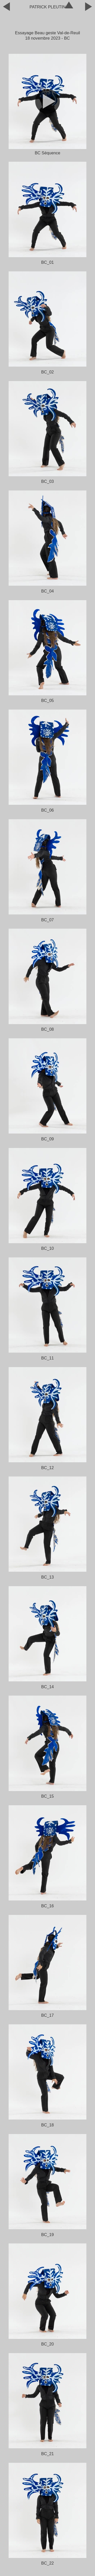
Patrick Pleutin (48, 7)
